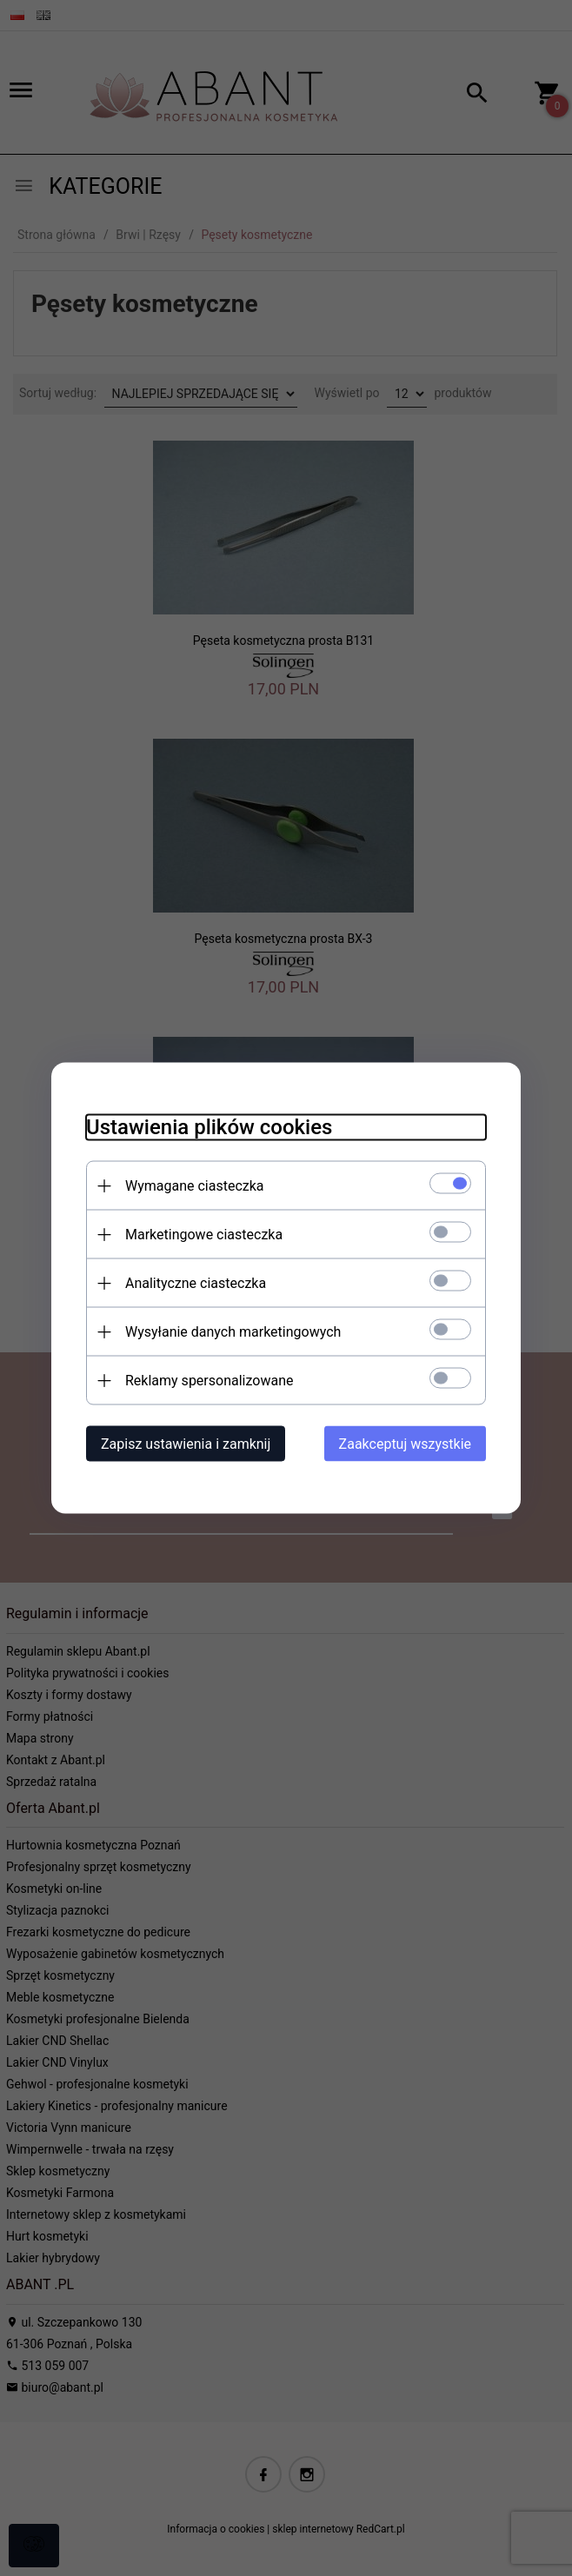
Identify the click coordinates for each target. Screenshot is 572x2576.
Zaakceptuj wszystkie (405, 1444)
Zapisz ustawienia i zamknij (185, 1444)
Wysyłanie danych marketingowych (233, 1332)
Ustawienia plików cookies (209, 1127)
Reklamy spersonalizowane (209, 1380)
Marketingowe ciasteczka (204, 1234)
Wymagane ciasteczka (194, 1186)
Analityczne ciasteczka (195, 1283)
